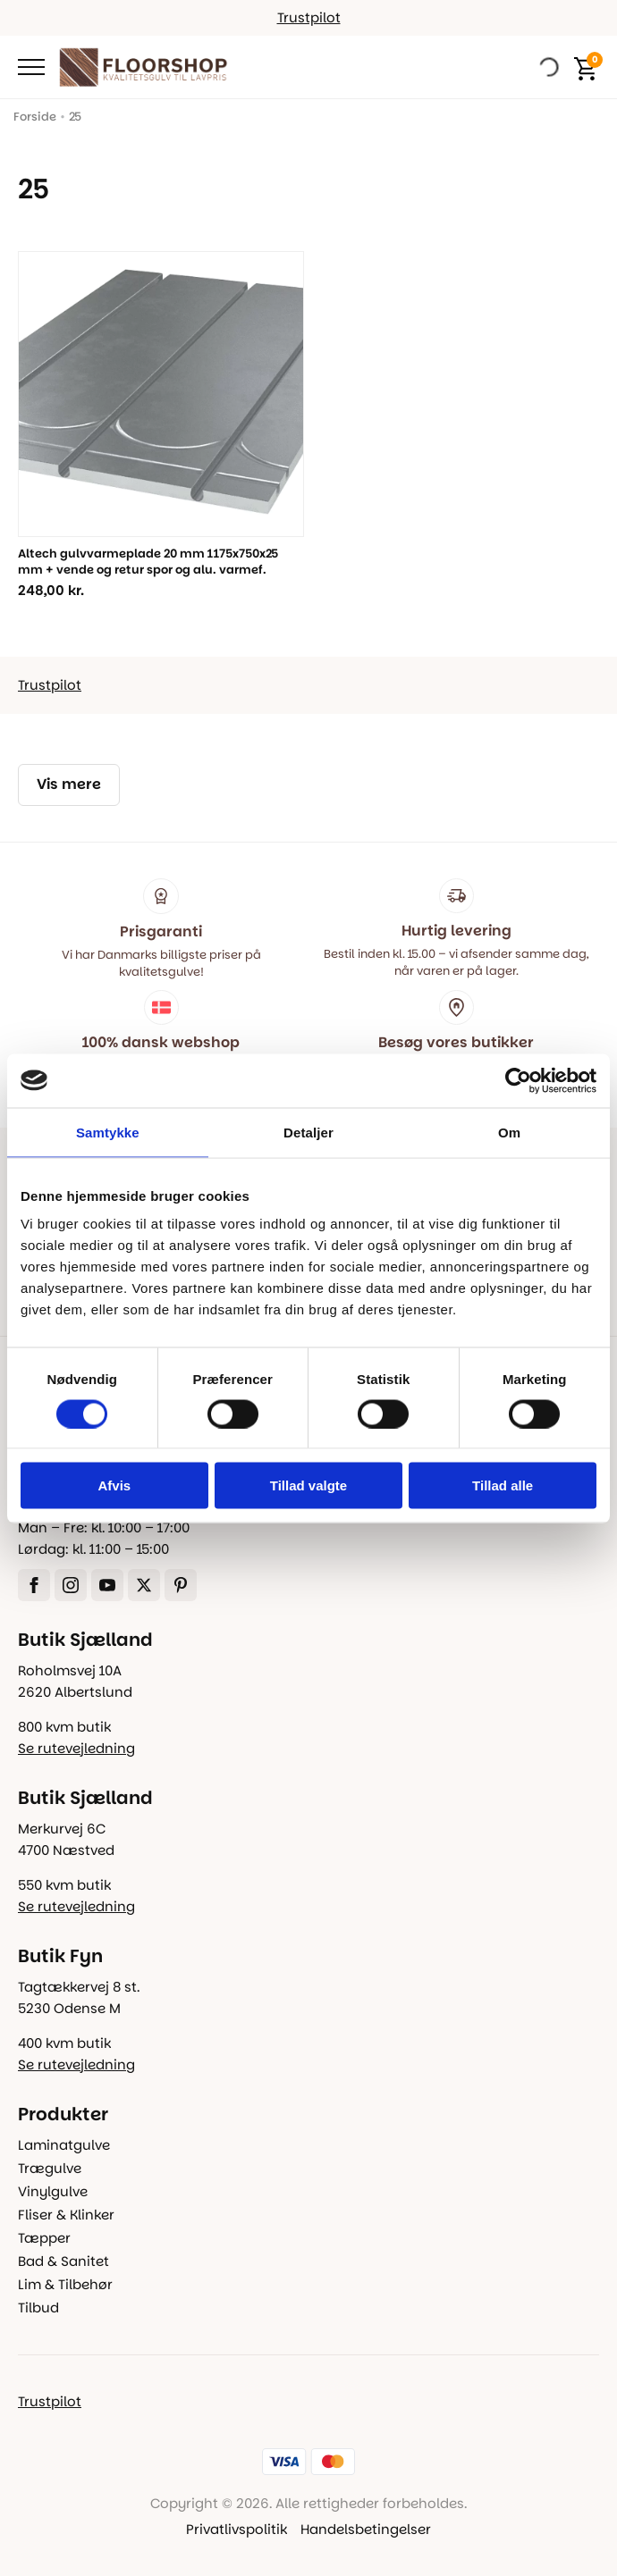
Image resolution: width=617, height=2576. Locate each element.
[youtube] (107, 1585)
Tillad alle (502, 1485)
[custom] (181, 1585)
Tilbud (38, 2307)
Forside (34, 116)
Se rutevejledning (76, 1748)
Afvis (114, 1485)
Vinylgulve (53, 2191)
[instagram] (71, 1585)
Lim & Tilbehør (65, 2284)
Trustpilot (309, 17)
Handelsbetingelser (365, 2529)
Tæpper (44, 2237)
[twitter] (144, 1585)
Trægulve (49, 2168)
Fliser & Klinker (66, 2214)
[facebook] (34, 1585)
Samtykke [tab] (107, 1131)
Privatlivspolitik (236, 2529)
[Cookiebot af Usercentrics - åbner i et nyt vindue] (518, 1080)
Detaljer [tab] (308, 1131)
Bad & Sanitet (63, 2261)
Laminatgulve (64, 2144)
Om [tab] (509, 1131)
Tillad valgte (308, 1485)
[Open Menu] (31, 67)
